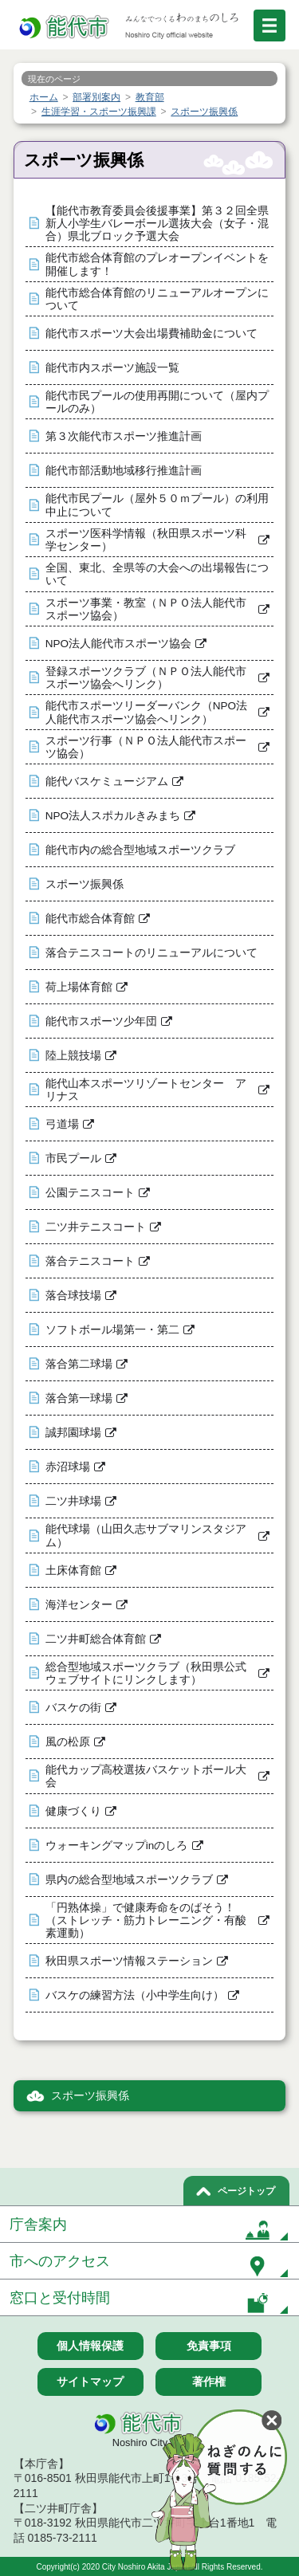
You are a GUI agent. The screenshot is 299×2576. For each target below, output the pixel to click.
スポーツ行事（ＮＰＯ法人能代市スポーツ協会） (145, 747)
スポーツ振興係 (84, 884)
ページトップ (246, 2191)
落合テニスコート (90, 1261)
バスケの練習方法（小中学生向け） (134, 1995)
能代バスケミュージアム (106, 781)
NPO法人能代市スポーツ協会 (118, 644)
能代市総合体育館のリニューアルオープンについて (157, 299)
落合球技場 (73, 1296)
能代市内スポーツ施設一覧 (112, 368)
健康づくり (73, 1811)
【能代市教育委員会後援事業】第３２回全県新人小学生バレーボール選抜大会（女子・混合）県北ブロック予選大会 (157, 223)
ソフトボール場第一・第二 (112, 1330)
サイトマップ (90, 2381)
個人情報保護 (90, 2345)
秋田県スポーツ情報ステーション (129, 1961)
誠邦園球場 (73, 1433)
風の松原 (67, 1742)
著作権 (209, 2381)
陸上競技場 (73, 1056)
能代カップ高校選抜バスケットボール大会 (145, 1776)
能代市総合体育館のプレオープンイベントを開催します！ (157, 264)
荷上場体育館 (78, 987)
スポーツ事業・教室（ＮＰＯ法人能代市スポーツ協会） (145, 609)
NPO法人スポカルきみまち (112, 816)
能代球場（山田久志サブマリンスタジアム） (145, 1535)
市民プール (73, 1158)
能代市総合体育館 (90, 919)
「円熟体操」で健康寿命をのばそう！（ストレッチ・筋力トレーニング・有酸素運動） (145, 1920)
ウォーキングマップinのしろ (116, 1846)
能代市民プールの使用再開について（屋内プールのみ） (157, 402)
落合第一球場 (78, 1398)
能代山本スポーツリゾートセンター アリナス (145, 1090)
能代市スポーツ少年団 (101, 1021)
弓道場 (62, 1124)
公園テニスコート (90, 1193)
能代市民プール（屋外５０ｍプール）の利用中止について (157, 505)
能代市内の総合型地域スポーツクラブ (140, 850)
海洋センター (78, 1605)
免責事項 (209, 2345)
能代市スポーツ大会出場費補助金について (151, 334)
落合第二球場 (78, 1364)
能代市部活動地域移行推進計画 (123, 471)
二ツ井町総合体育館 (95, 1639)
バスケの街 (73, 1708)
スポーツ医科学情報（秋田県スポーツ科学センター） (145, 540)
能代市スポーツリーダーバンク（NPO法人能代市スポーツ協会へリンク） (146, 712)
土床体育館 (73, 1571)
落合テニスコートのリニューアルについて (151, 953)
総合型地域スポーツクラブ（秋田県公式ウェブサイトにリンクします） (145, 1673)
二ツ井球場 (73, 1501)
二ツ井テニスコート (95, 1227)
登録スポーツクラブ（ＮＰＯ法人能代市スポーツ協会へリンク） (145, 678)
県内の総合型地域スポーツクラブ (129, 1880)
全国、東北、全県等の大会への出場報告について (157, 574)
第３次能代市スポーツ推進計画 (123, 436)
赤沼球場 (67, 1467)
